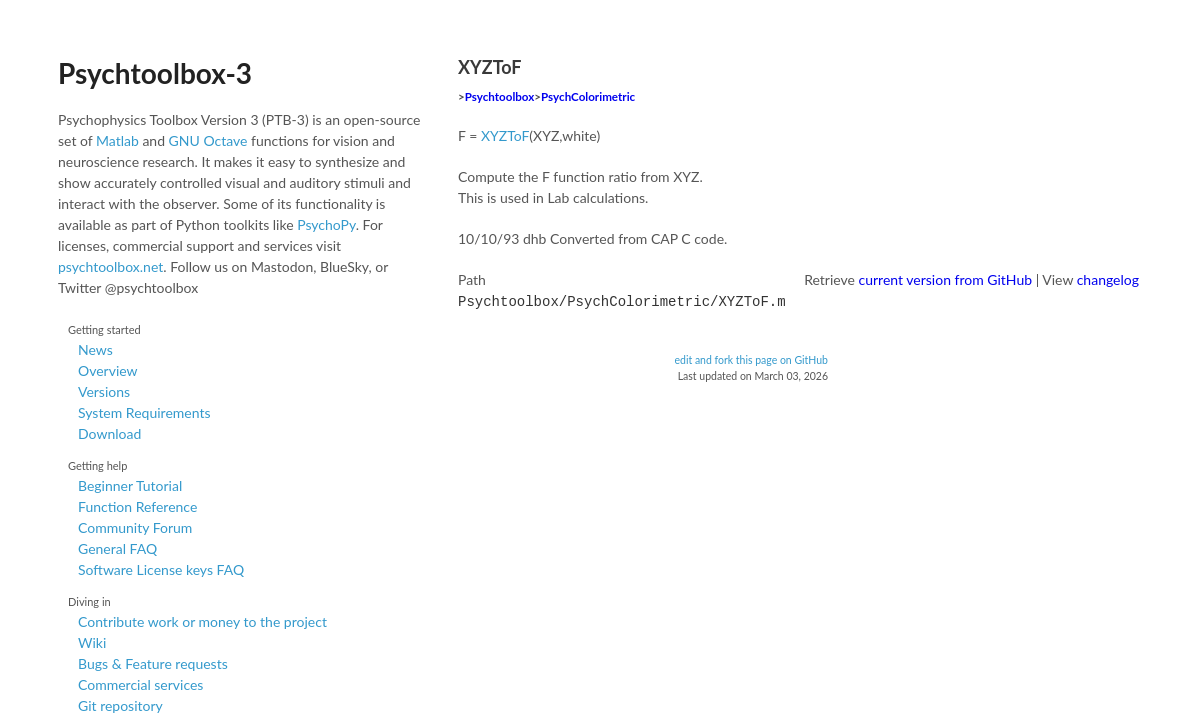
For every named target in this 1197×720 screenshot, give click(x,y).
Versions (104, 391)
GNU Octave (208, 140)
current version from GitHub (946, 279)
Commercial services (140, 684)
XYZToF (505, 135)
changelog (1108, 279)
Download (109, 433)
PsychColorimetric (588, 96)
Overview (108, 370)
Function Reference (137, 506)
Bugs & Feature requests (153, 663)
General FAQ (117, 548)
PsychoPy (326, 224)
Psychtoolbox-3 (155, 73)
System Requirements (144, 412)
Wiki (92, 642)
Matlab (117, 140)
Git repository (120, 705)
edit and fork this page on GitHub (751, 358)
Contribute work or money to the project (202, 621)
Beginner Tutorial (130, 485)
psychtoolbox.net (110, 266)
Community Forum (135, 527)
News (95, 349)
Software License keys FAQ (161, 569)
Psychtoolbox (500, 96)
